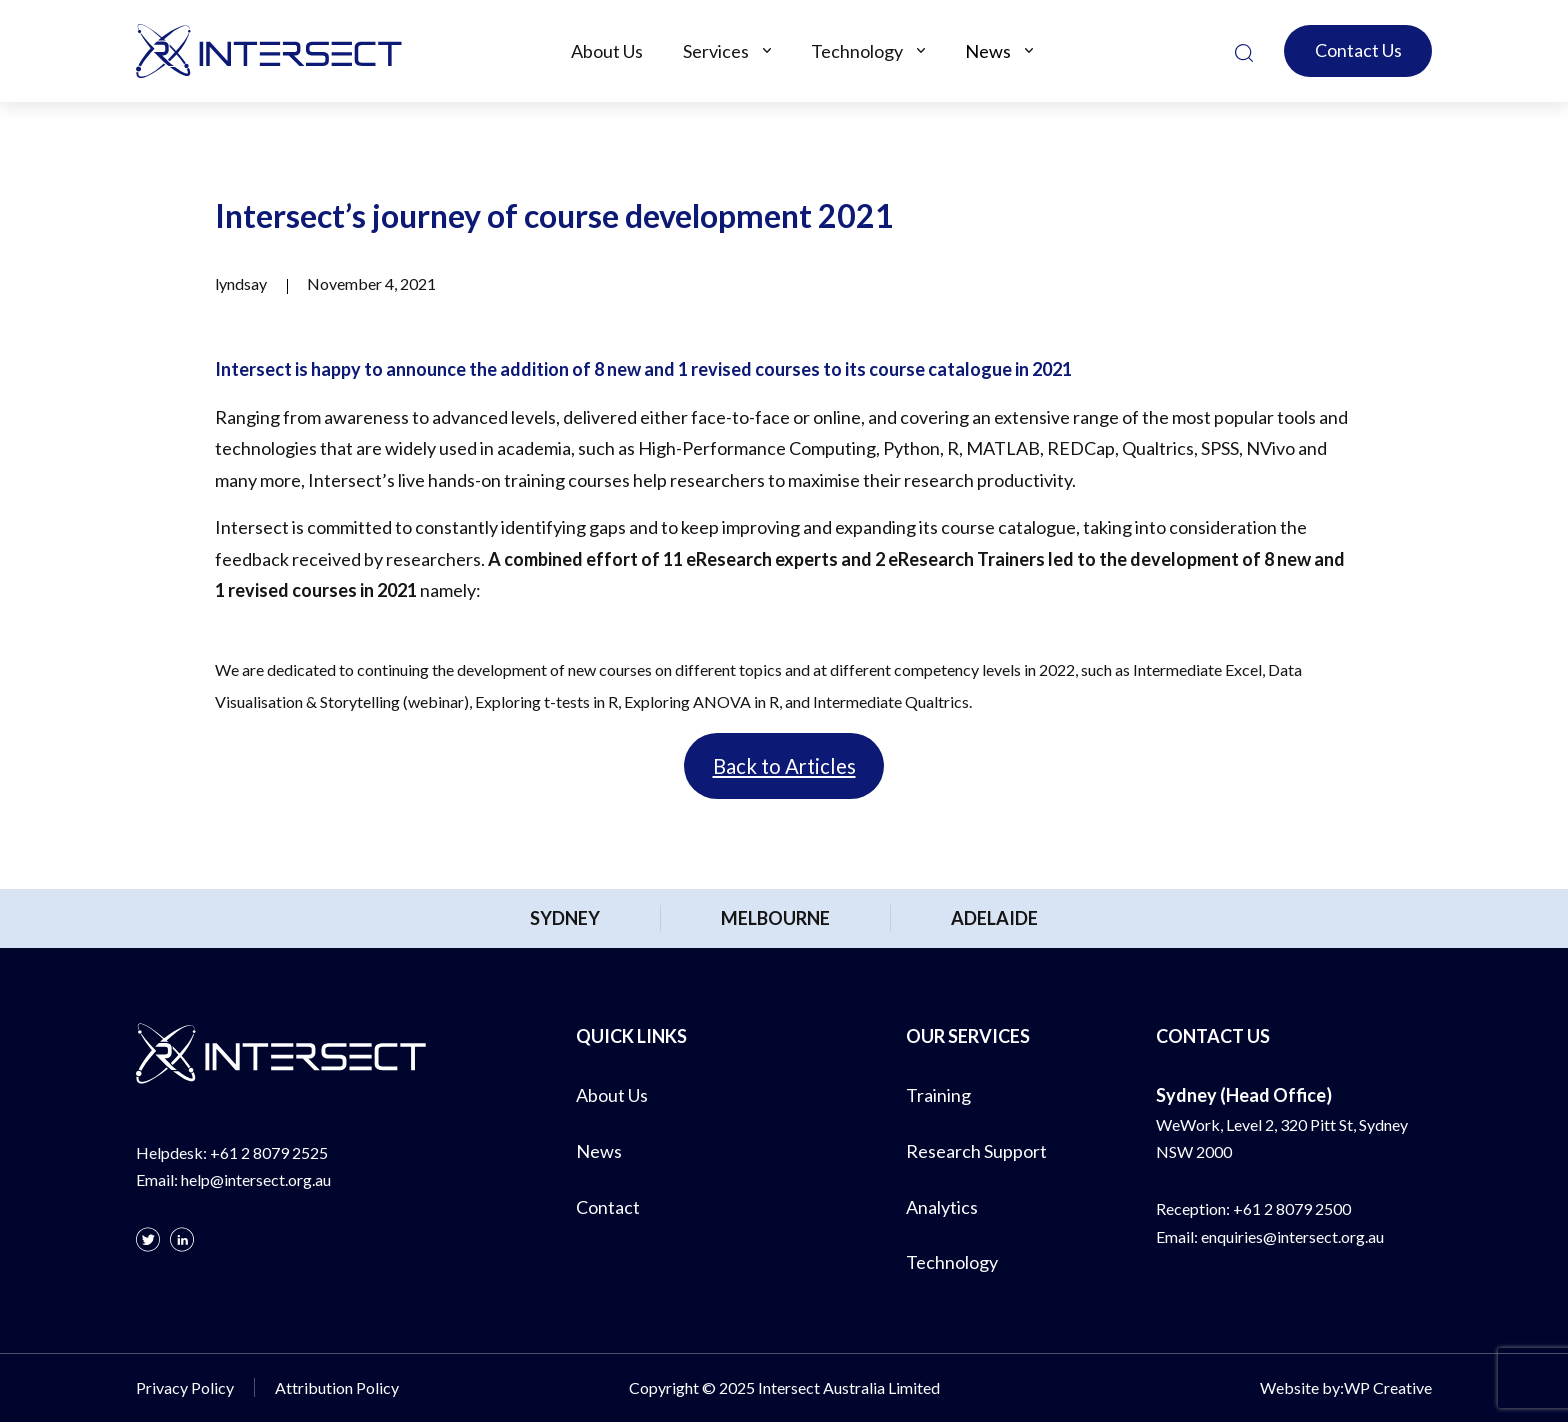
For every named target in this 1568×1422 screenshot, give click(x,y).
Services (716, 51)
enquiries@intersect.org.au (1292, 1236)
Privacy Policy (185, 1387)
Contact (608, 1207)
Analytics (942, 1207)
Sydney (565, 918)
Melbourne (775, 918)
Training (938, 1095)
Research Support (976, 1151)
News (988, 51)
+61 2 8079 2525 (269, 1152)
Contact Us (1358, 50)
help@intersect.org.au (256, 1179)
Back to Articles (784, 766)
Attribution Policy (337, 1387)
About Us (607, 51)
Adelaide (994, 918)
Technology (857, 51)
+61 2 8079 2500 (1292, 1208)
